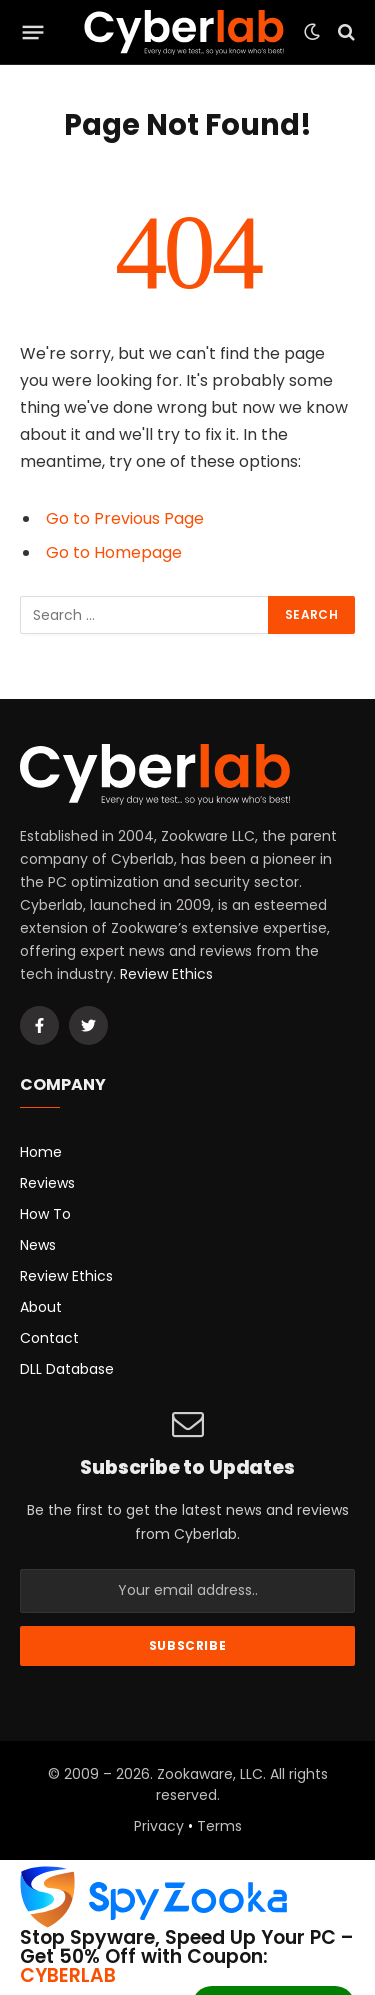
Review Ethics (166, 974)
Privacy (159, 1826)
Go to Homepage (114, 552)
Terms (219, 1826)
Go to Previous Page (125, 518)
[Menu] (33, 32)
